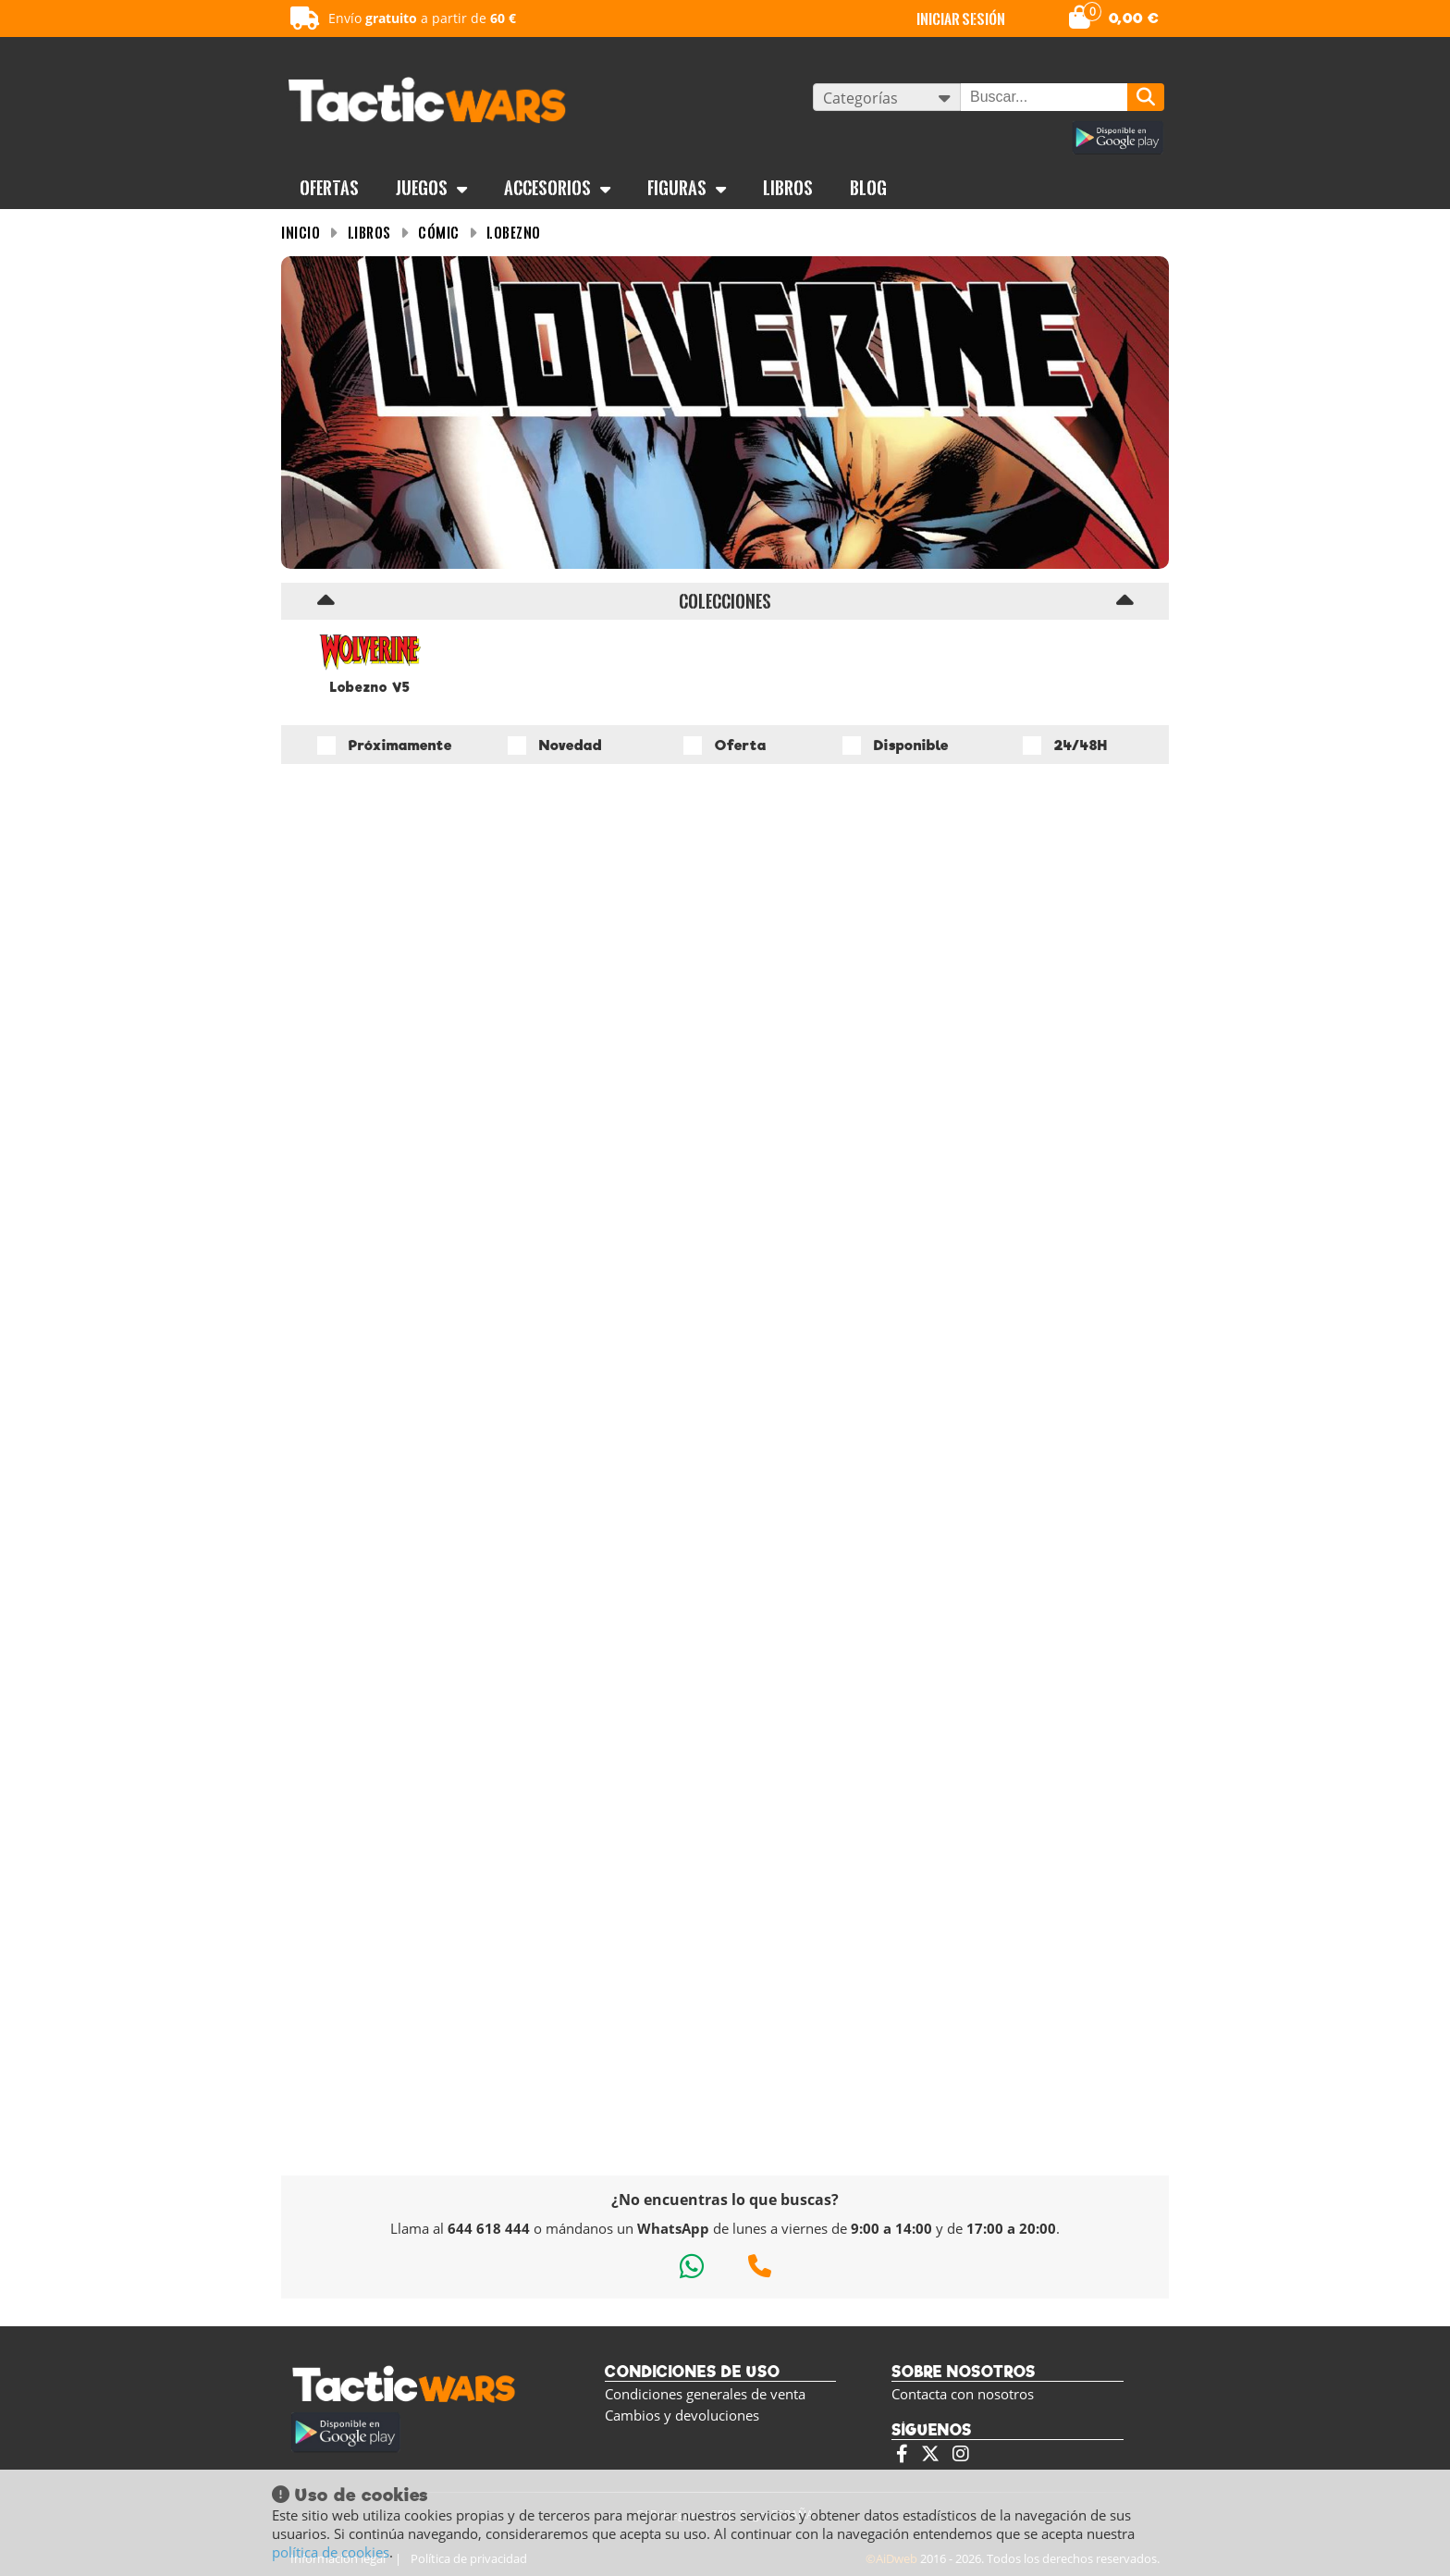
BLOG (868, 188)
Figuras (686, 188)
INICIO (300, 232)
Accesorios (557, 188)
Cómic (439, 232)
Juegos (431, 188)
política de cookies (330, 2552)
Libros (788, 188)
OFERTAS (329, 188)
